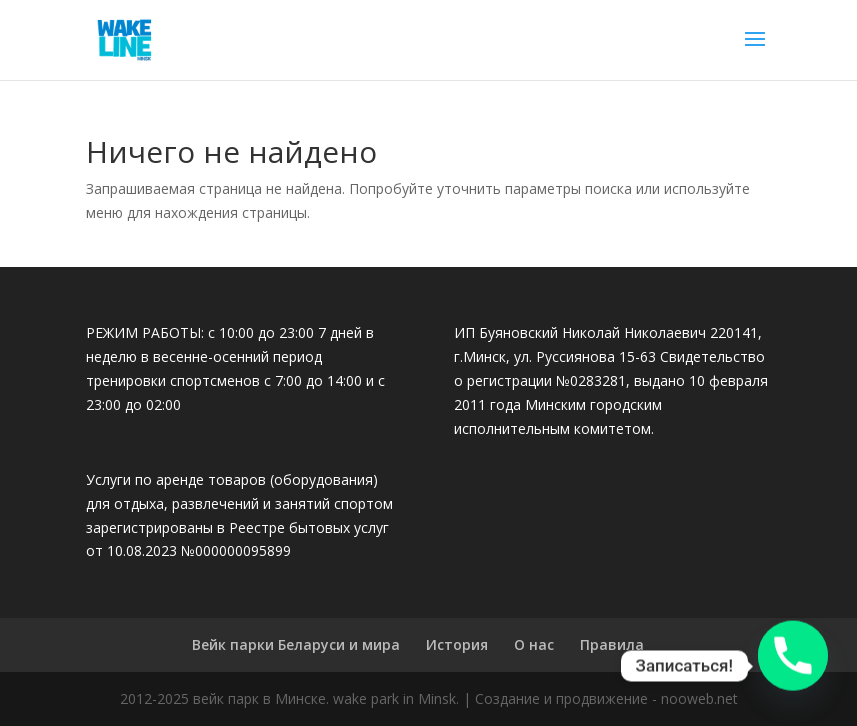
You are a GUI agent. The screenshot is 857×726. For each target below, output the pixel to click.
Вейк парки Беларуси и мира (296, 644)
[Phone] (793, 666)
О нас (534, 644)
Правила (612, 644)
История (457, 644)
